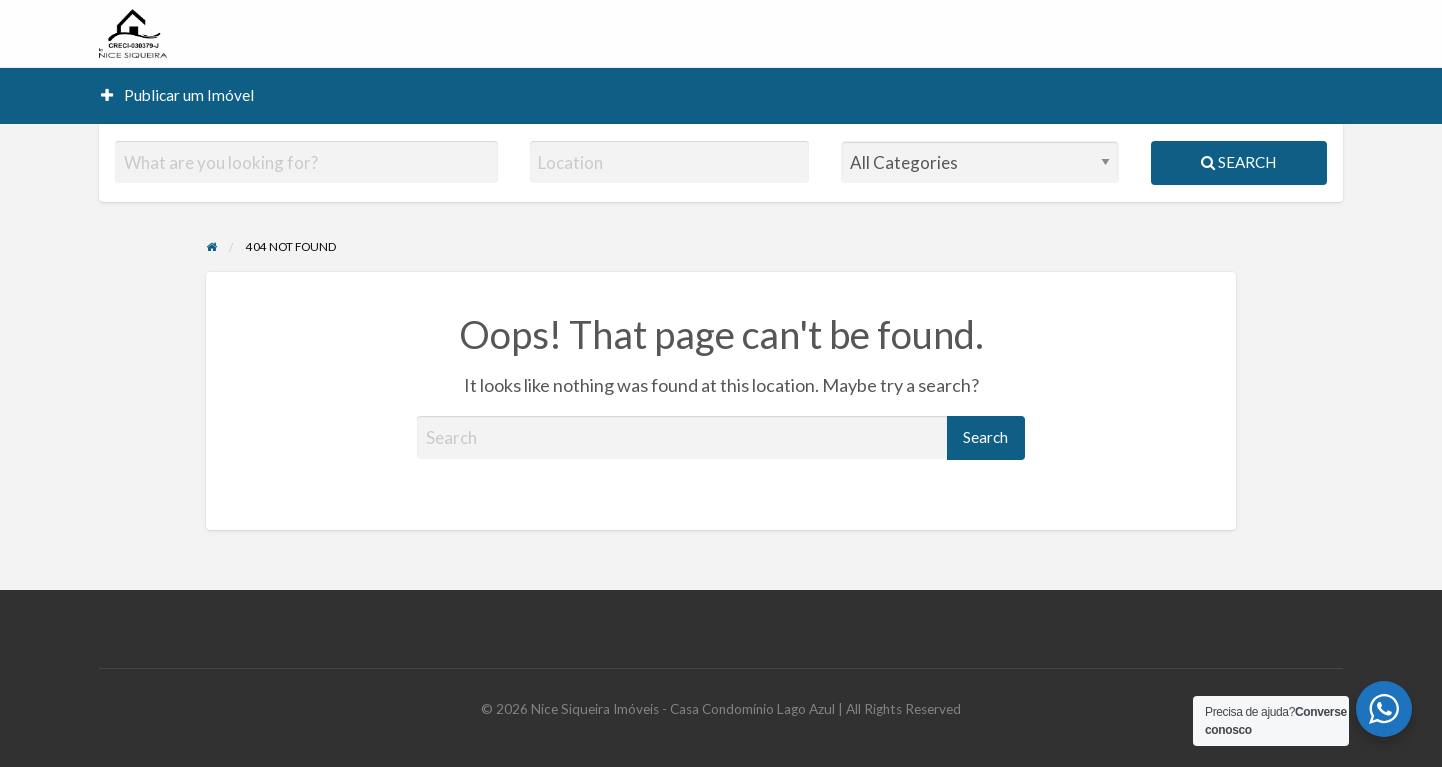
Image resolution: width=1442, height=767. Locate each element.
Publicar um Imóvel (178, 95)
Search (1238, 162)
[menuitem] (178, 95)
